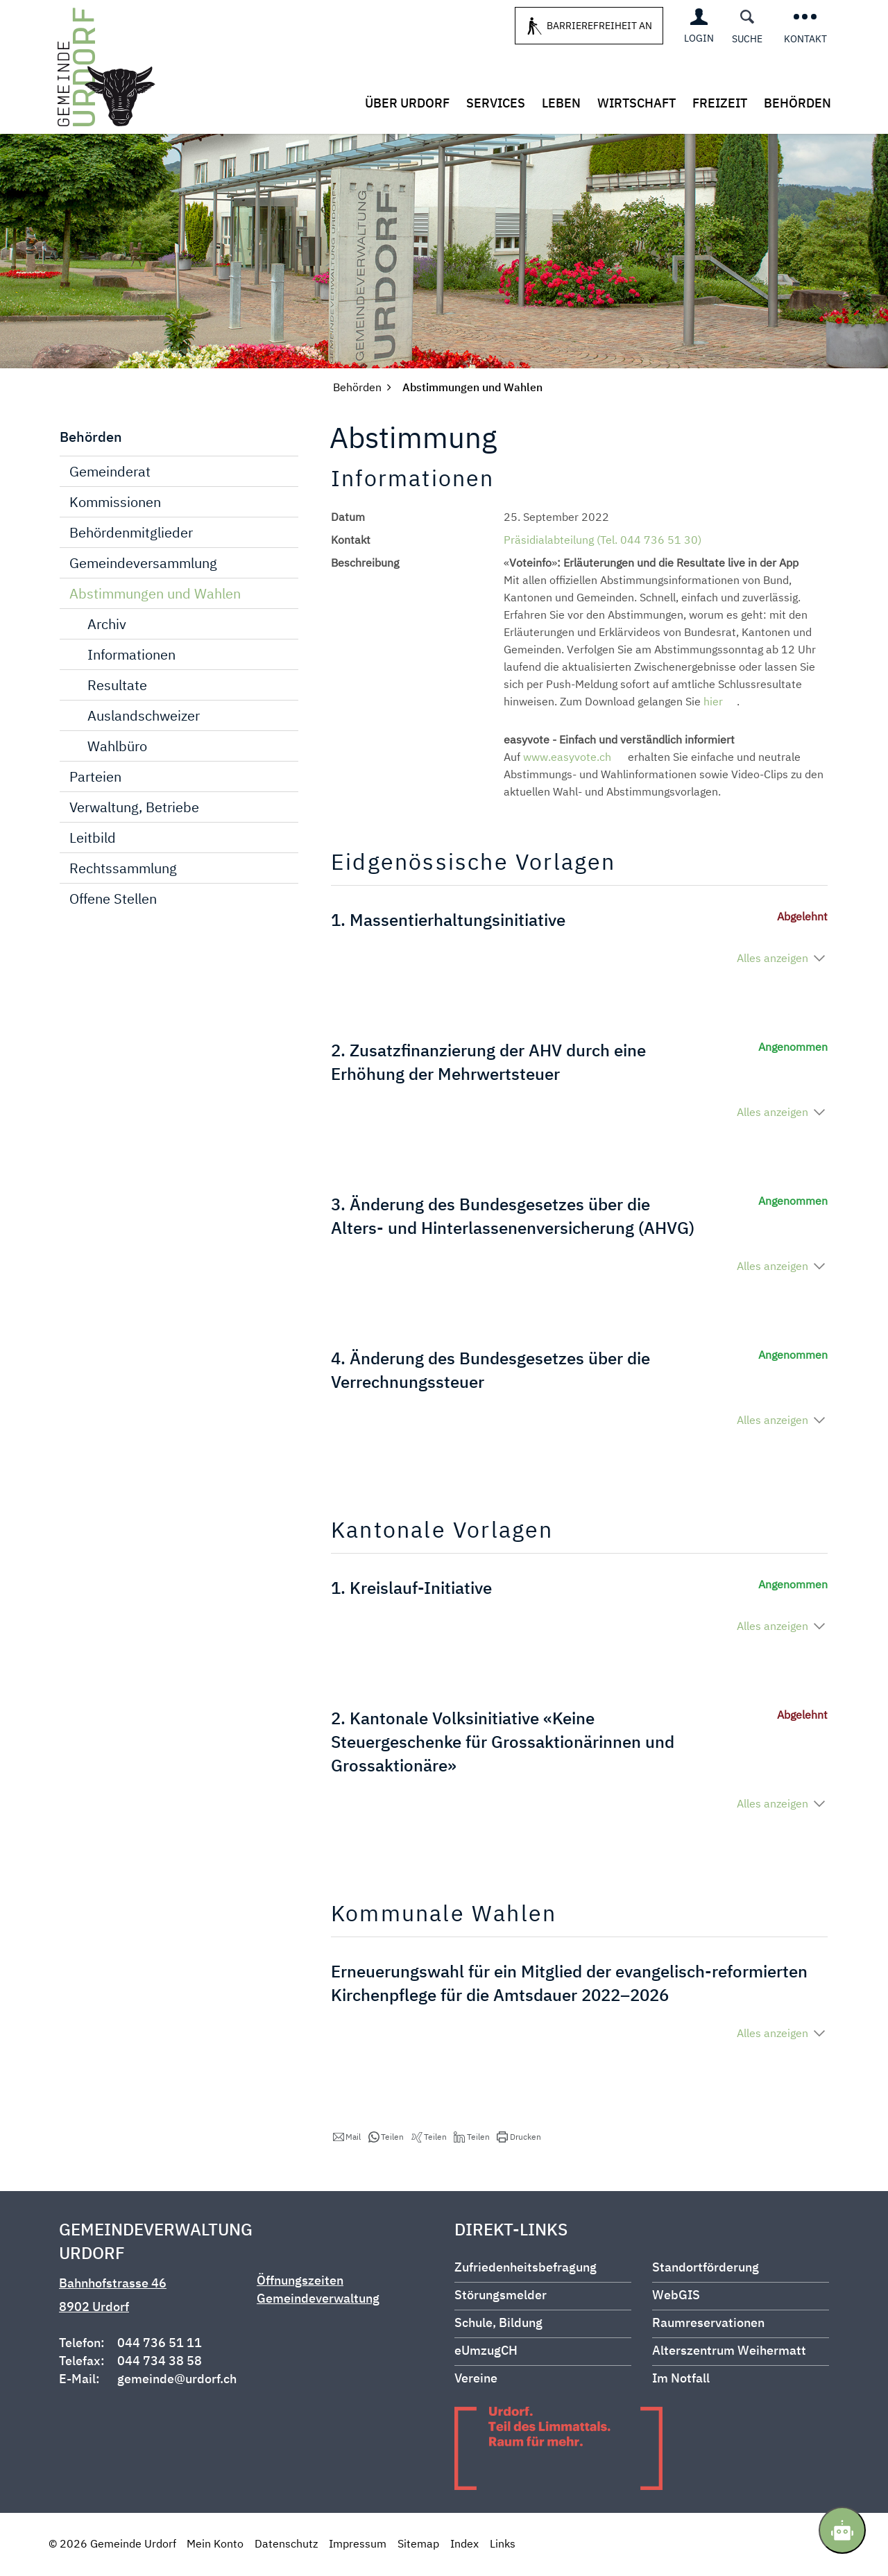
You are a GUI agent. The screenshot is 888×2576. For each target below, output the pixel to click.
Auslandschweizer (143, 716)
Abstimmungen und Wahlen (183, 594)
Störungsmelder (500, 2296)
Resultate (117, 686)
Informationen (131, 655)
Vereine (475, 2379)
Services (495, 103)
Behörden (797, 103)
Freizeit (719, 103)
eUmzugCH (486, 2352)
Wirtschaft (636, 103)
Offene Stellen (113, 900)
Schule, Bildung (498, 2324)
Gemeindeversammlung (143, 564)
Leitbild (92, 839)
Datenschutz (286, 2545)
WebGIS (676, 2296)
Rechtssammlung (123, 869)
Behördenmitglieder (131, 533)
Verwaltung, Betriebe (134, 808)
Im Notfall (681, 2379)
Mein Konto (215, 2545)
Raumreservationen (708, 2324)
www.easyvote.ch (574, 758)
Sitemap (418, 2545)
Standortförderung (705, 2268)
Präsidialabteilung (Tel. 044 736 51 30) (602, 541)
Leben (561, 103)
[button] (347, 2138)
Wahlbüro (117, 747)
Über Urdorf (407, 103)
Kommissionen (115, 503)
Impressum (357, 2545)
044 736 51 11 (159, 2344)
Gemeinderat (110, 472)
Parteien (95, 777)
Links (502, 2545)
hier (720, 703)
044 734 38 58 (159, 2362)
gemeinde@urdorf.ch (177, 2380)
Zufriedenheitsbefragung (525, 2268)
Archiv (106, 625)
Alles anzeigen (772, 959)
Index (464, 2545)
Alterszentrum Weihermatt (729, 2352)
